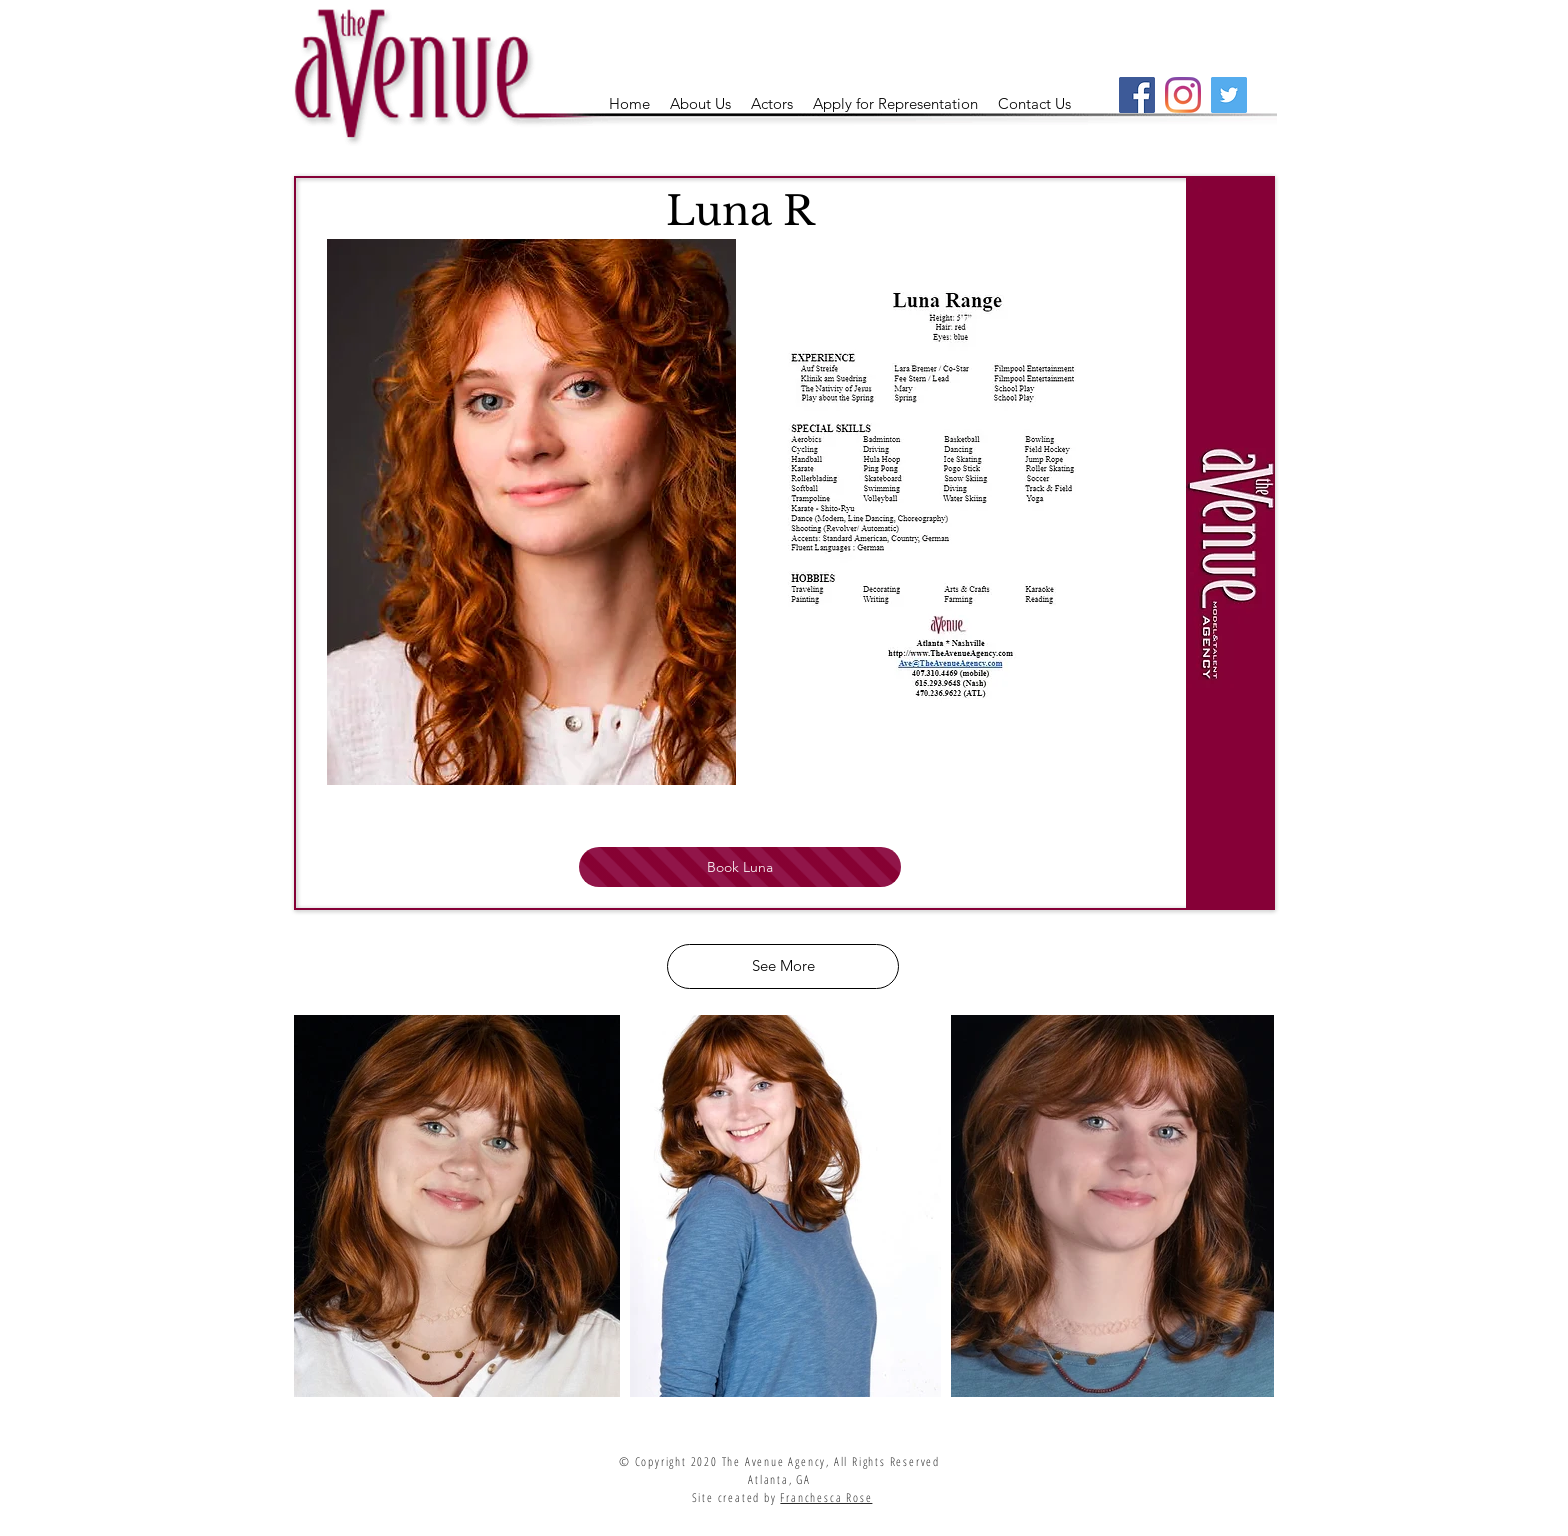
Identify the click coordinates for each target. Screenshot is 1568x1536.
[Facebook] (1137, 95)
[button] (772, 104)
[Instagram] (1183, 95)
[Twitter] (1229, 95)
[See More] (783, 966)
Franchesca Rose (826, 1497)
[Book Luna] (740, 867)
